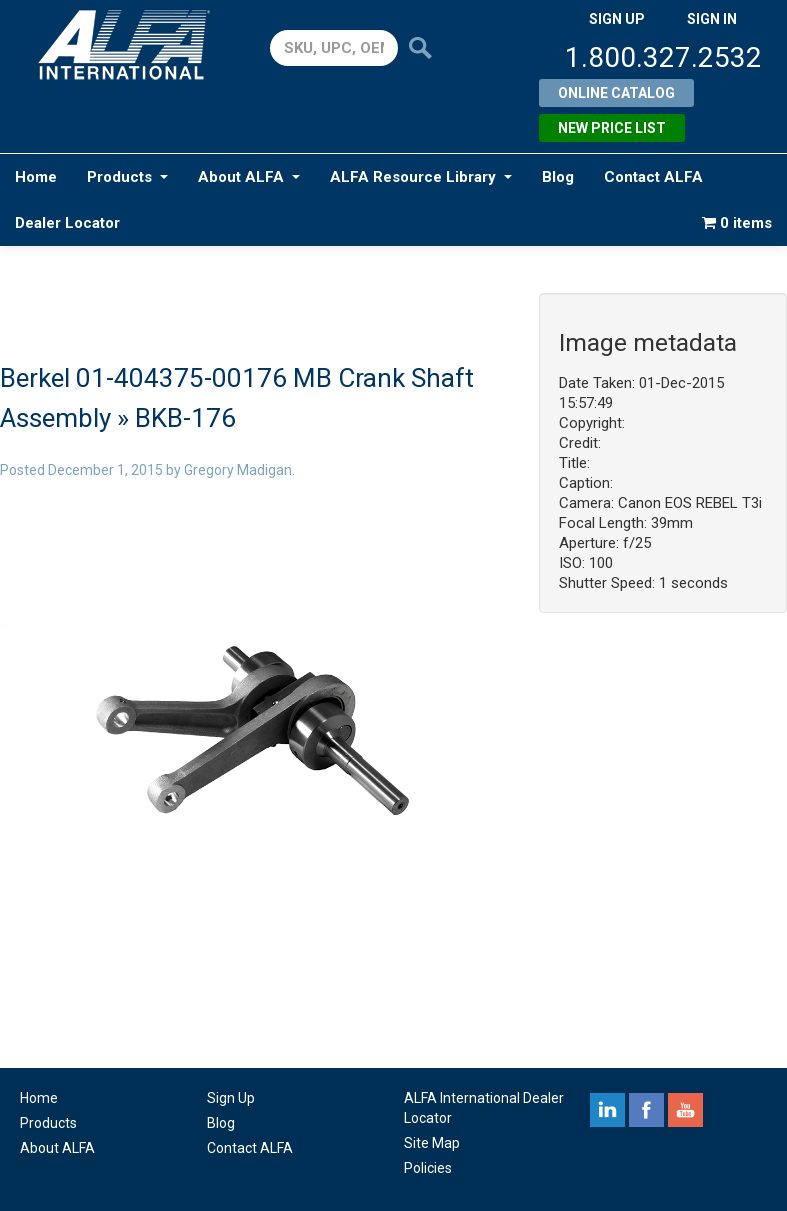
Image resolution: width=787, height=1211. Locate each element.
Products (127, 177)
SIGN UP (617, 19)
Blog (558, 177)
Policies (428, 1168)
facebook (646, 1110)
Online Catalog (616, 93)
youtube (685, 1110)
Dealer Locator (67, 223)
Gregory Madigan (238, 470)
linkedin (607, 1110)
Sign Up (231, 1098)
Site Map (432, 1143)
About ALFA (249, 177)
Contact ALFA (653, 177)
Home (36, 177)
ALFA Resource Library (421, 177)
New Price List (612, 128)
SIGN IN (712, 19)
